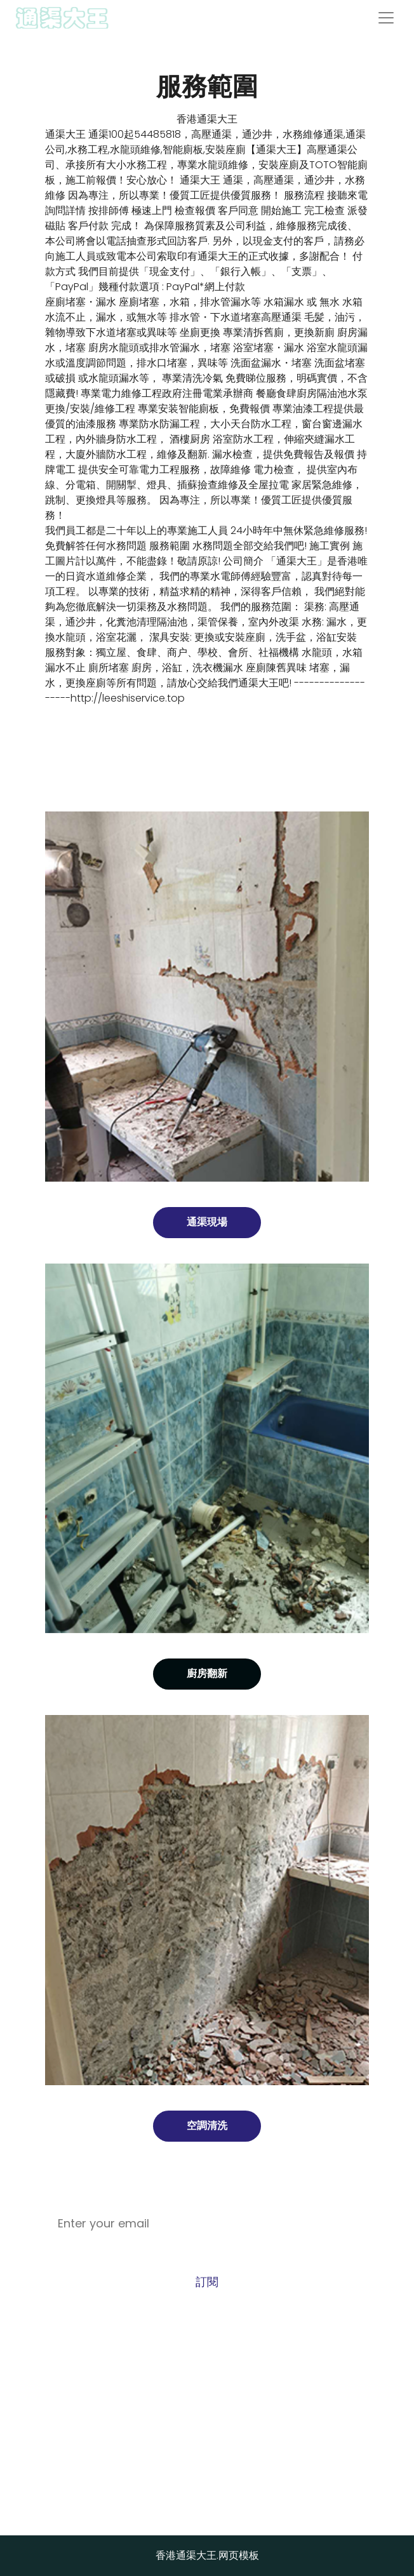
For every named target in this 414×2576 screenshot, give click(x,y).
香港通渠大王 (207, 119)
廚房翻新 (207, 1673)
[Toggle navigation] (386, 17)
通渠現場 (207, 1222)
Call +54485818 (207, 2381)
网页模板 (238, 2555)
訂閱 (207, 2282)
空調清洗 (207, 2125)
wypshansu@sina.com (207, 2432)
